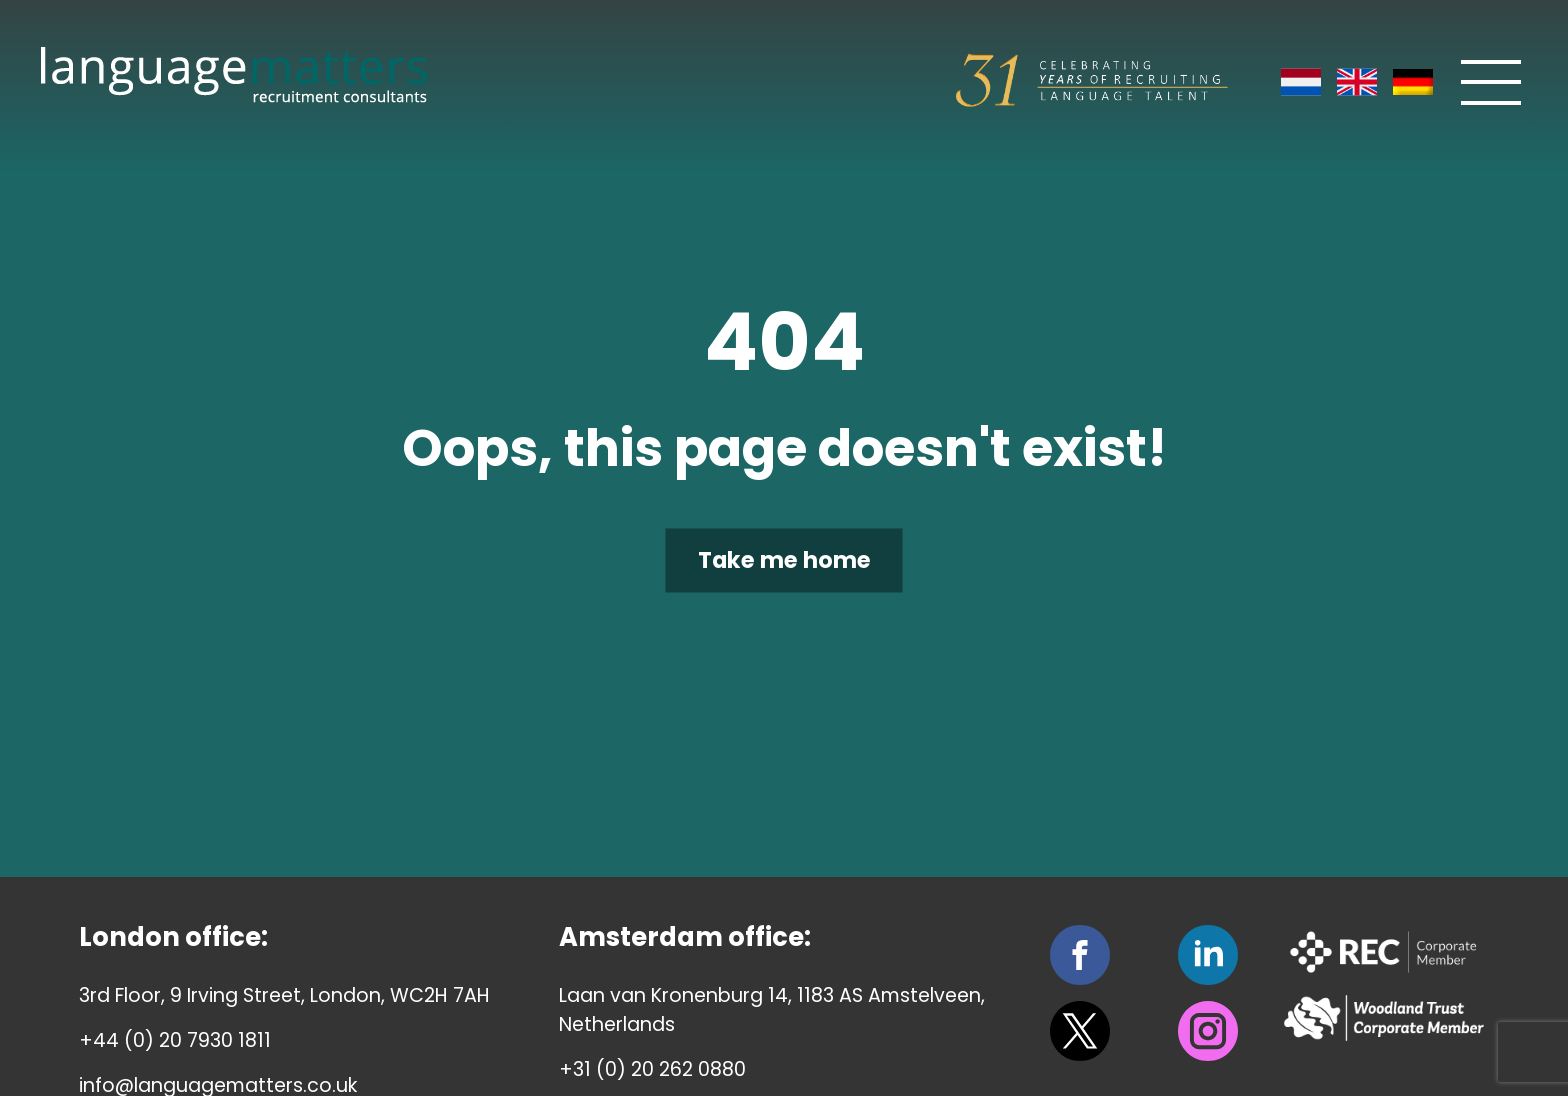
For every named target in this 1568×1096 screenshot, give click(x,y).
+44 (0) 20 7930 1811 (175, 1040)
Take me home (784, 560)
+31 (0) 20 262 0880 (652, 1069)
